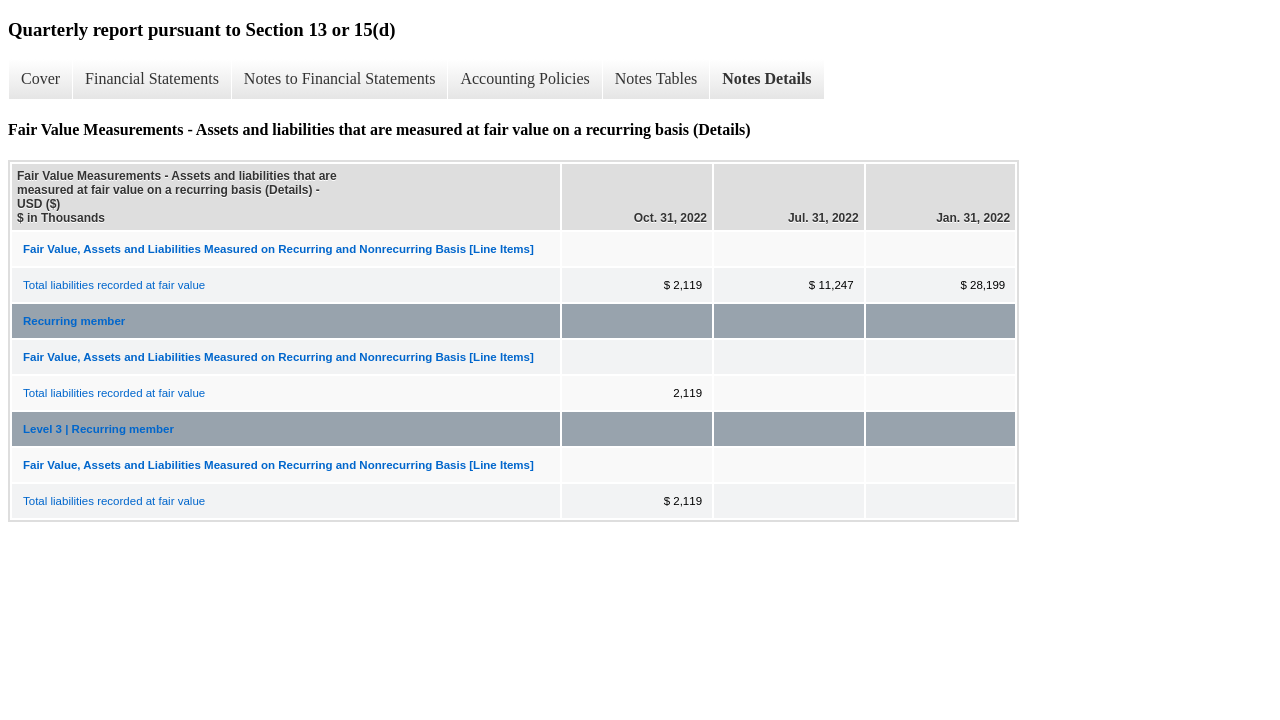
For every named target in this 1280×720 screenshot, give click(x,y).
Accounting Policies (524, 78)
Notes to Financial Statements (340, 78)
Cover (40, 78)
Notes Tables (656, 78)
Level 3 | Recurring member (98, 429)
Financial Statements (152, 78)
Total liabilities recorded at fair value (114, 285)
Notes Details (766, 78)
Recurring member (74, 321)
